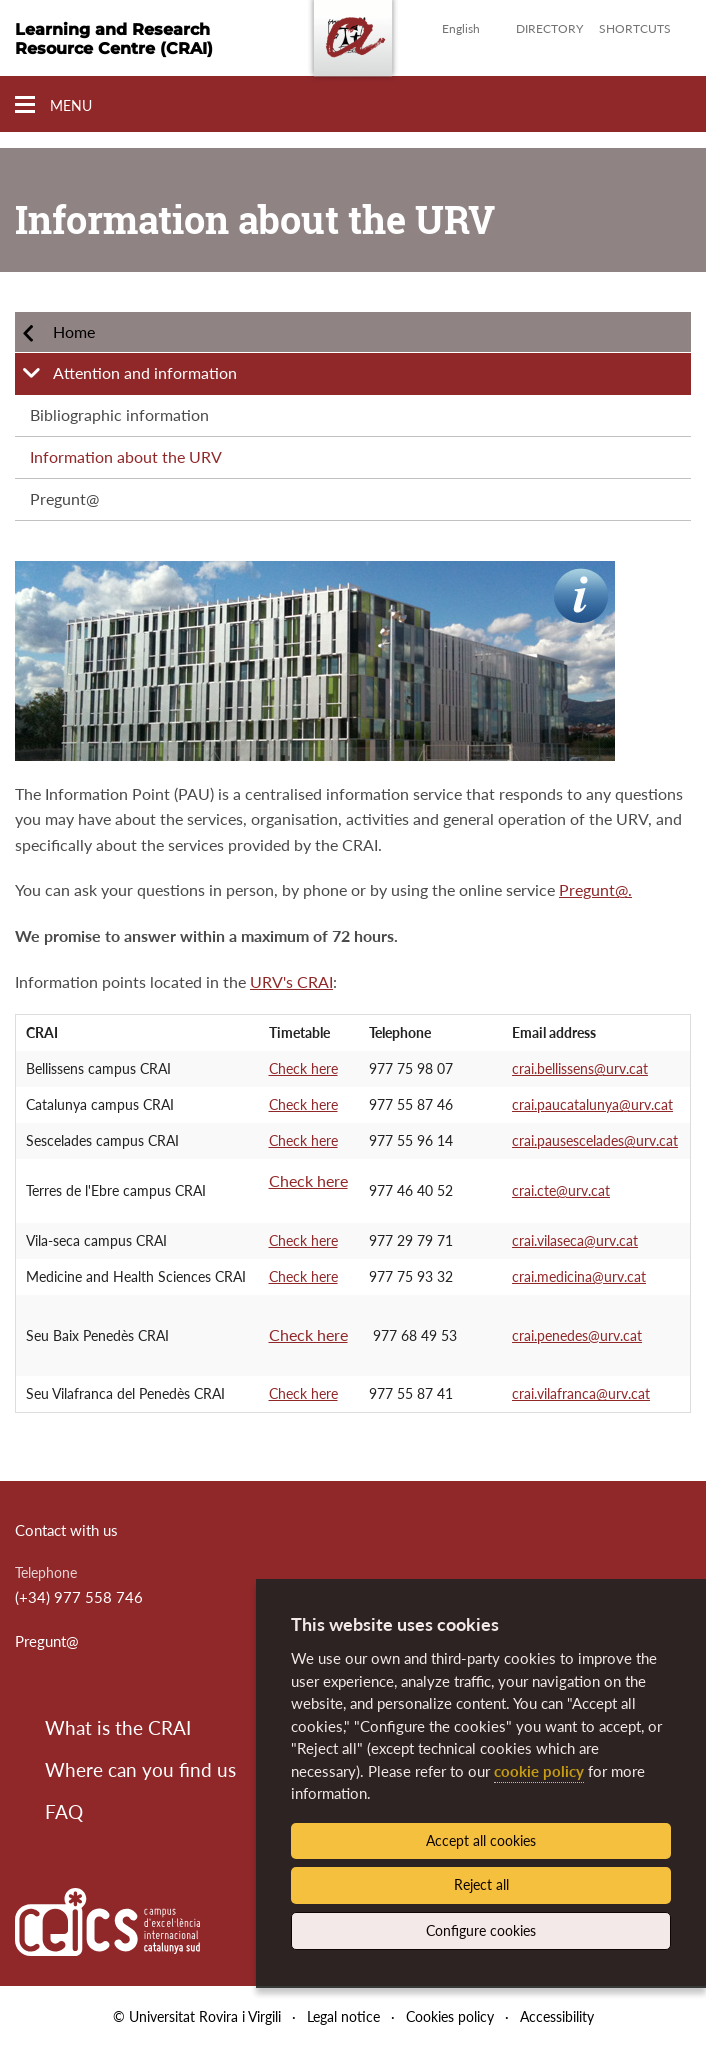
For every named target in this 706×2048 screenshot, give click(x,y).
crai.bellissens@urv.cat (580, 1068)
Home (74, 331)
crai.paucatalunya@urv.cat (592, 1104)
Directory (549, 28)
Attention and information (145, 372)
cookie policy (539, 1771)
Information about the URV (126, 456)
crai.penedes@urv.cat (577, 1335)
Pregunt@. (595, 889)
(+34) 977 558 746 (79, 1597)
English (461, 28)
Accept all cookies (481, 1840)
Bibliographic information (119, 414)
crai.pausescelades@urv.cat (595, 1140)
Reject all (481, 1884)
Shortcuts (635, 28)
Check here (303, 1068)
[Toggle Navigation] (53, 105)
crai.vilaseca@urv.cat (575, 1240)
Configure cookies (481, 1930)
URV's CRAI (291, 981)
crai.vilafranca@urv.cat (581, 1393)
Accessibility (557, 2016)
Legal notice (343, 2016)
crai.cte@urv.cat (561, 1190)
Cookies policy (450, 2016)
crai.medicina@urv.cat (579, 1276)
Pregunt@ (64, 498)
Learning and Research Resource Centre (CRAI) (114, 39)
